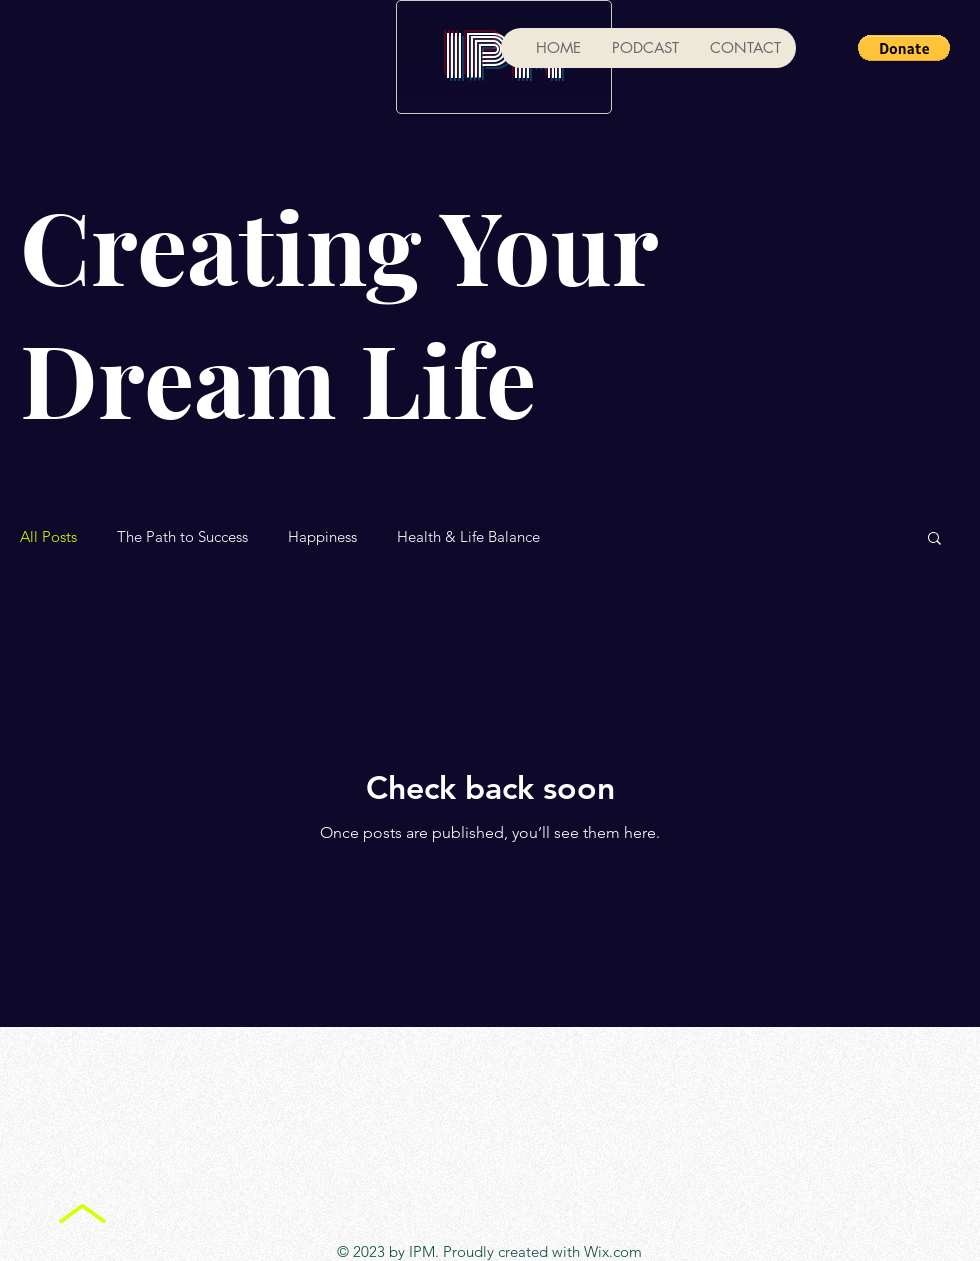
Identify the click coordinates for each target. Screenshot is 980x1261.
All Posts (48, 537)
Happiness (322, 537)
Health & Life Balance (468, 537)
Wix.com (613, 1251)
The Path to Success (182, 537)
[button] (904, 48)
